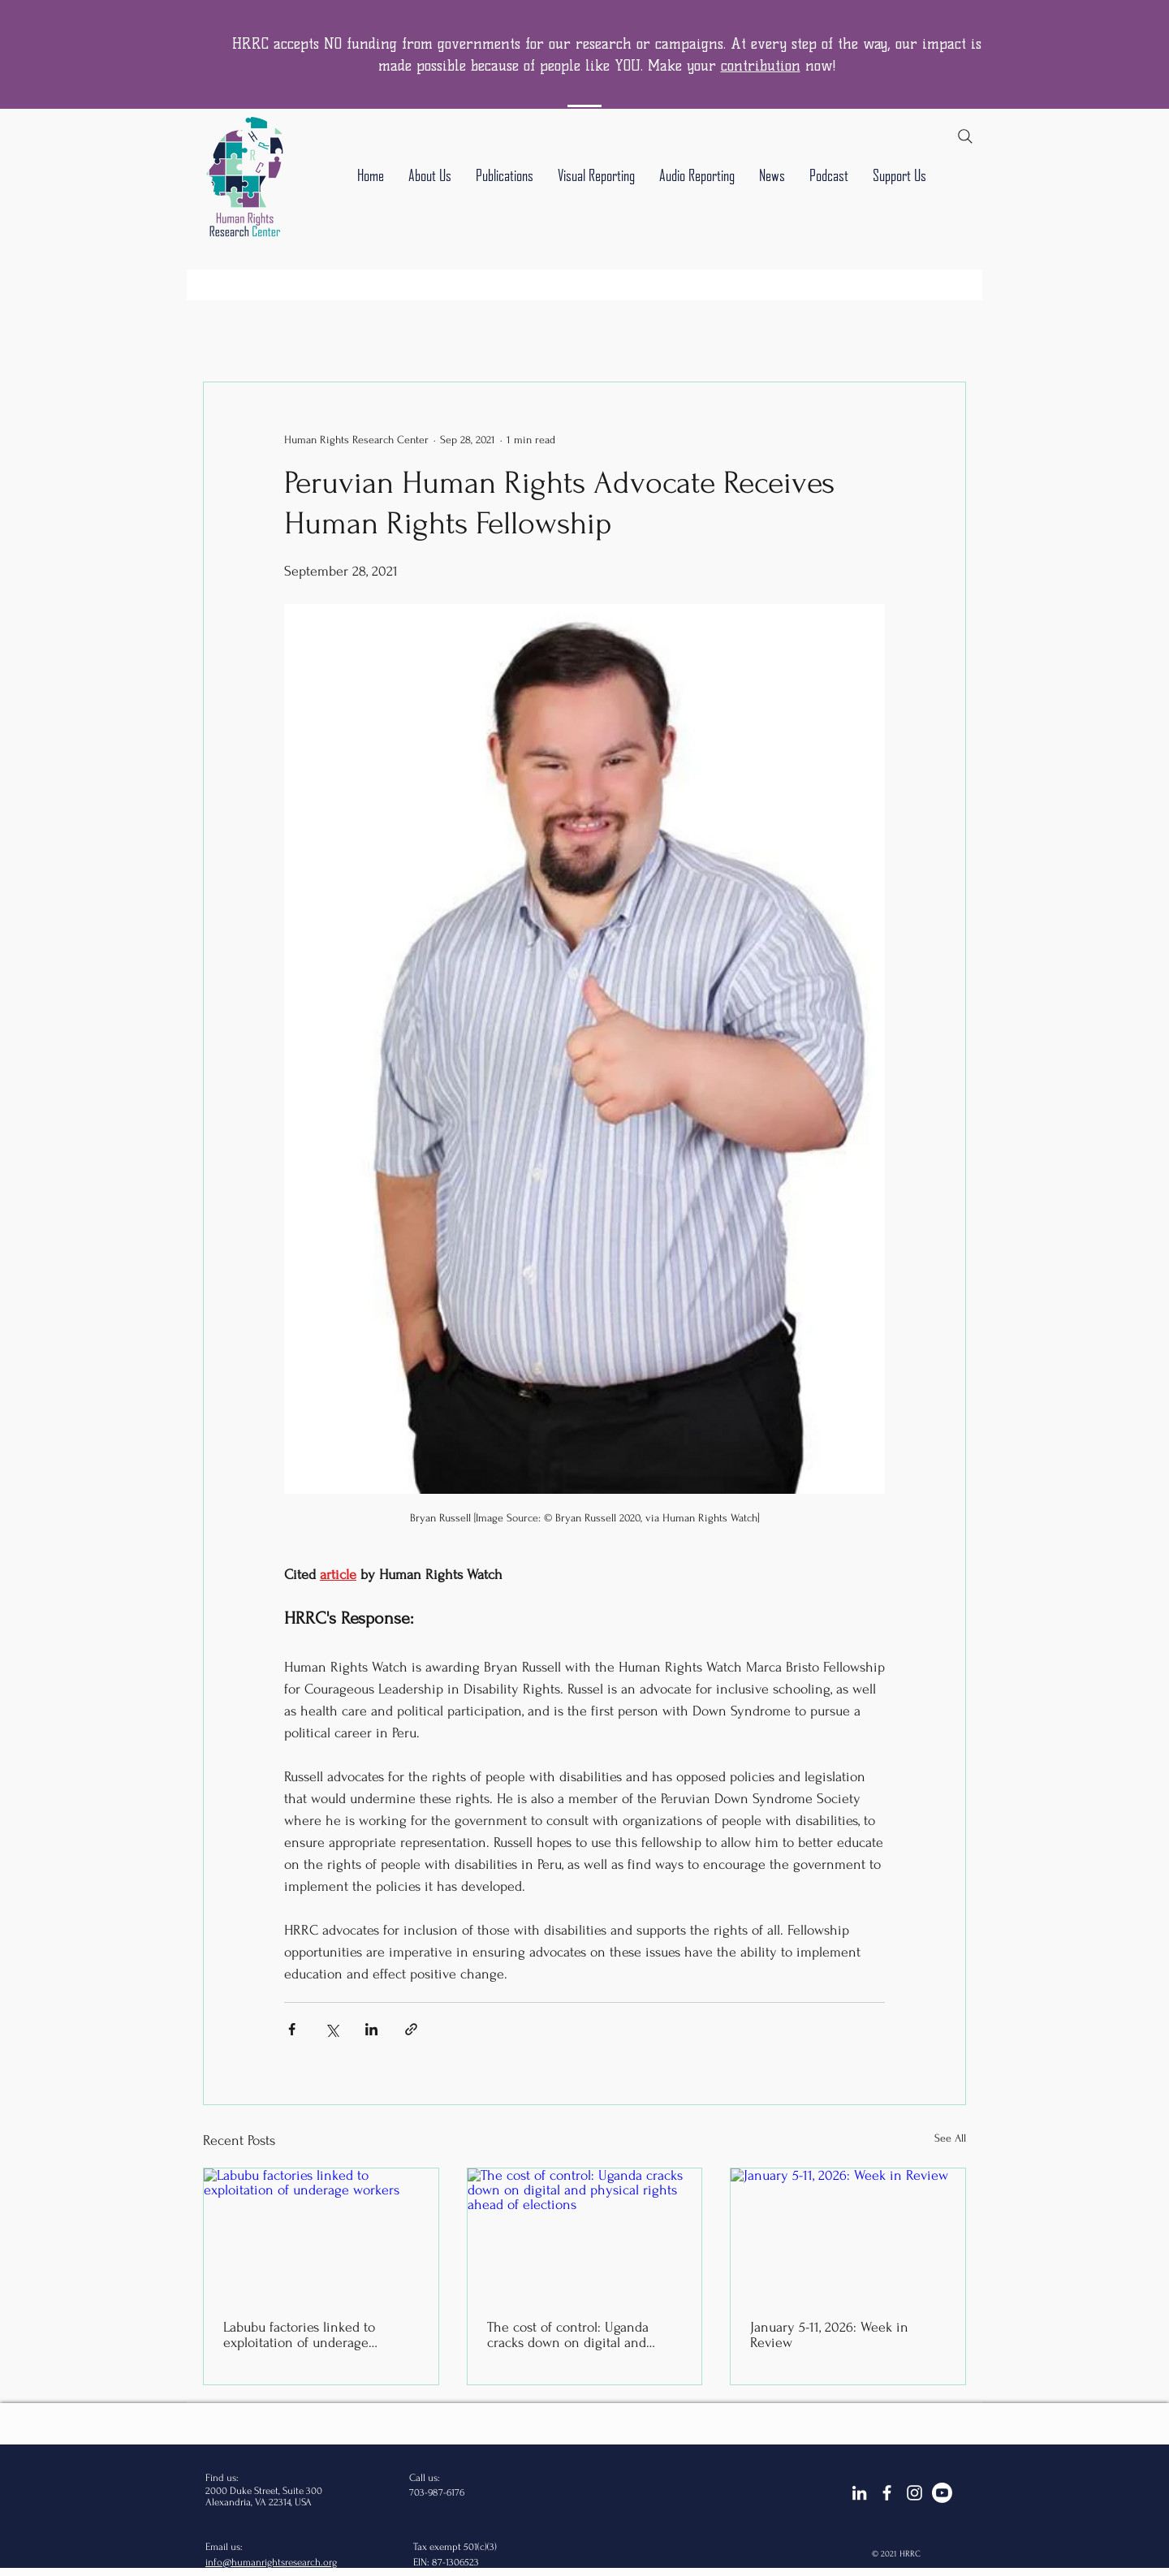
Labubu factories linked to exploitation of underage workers (299, 2334)
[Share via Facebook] (292, 2029)
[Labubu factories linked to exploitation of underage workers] (321, 2234)
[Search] (965, 136)
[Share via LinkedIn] (371, 2029)
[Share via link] (411, 2029)
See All (950, 2138)
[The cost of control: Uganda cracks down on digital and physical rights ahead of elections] (585, 2234)
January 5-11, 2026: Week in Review (829, 2334)
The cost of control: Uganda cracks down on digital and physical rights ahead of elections (568, 2334)
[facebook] (887, 2493)
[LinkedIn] (859, 2493)
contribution (760, 66)
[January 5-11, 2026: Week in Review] (848, 2234)
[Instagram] (914, 2493)
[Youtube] (942, 2493)
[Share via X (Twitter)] (331, 2029)
